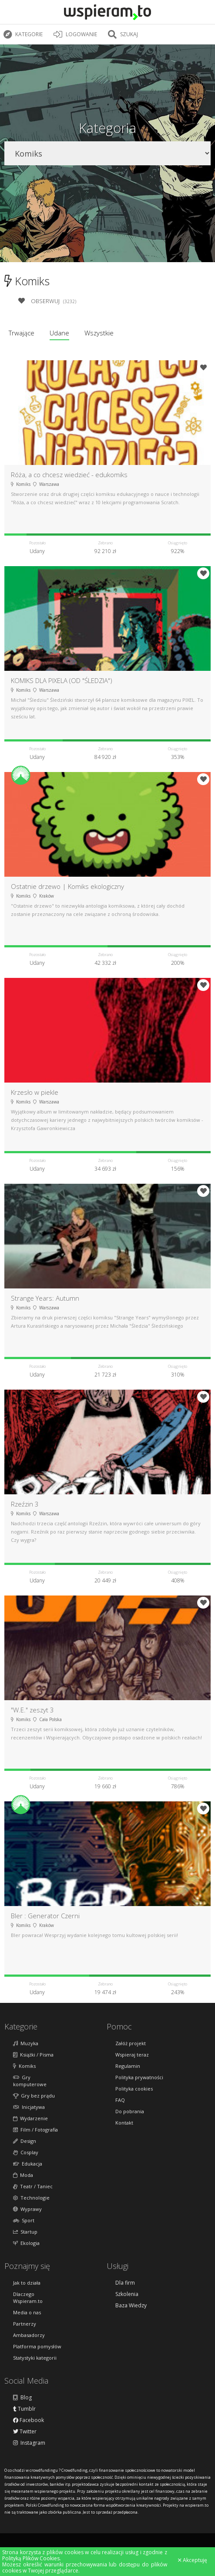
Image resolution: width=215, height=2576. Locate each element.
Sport (23, 2220)
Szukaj (123, 34)
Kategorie (24, 34)
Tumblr (24, 2408)
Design (24, 2141)
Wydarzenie (30, 2118)
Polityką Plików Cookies (31, 2558)
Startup (25, 2231)
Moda (23, 2175)
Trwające (21, 332)
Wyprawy (27, 2209)
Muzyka (25, 2043)
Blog (22, 2397)
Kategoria (107, 128)
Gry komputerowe (30, 2080)
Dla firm (125, 2282)
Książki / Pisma (33, 2054)
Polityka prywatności (139, 2077)
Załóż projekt (130, 2043)
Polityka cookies (134, 2088)
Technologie (31, 2197)
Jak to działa (26, 2282)
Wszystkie (99, 332)
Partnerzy (24, 2323)
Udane (59, 332)
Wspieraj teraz (132, 2054)
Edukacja (27, 2163)
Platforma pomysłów (37, 2346)
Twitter (25, 2431)
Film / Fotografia (35, 2129)
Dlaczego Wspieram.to (28, 2297)
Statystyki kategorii (35, 2357)
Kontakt (124, 2122)
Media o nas (27, 2312)
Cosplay (25, 2152)
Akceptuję (192, 2560)
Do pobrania (129, 2111)
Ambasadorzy (29, 2335)
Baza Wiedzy (131, 2305)
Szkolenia (126, 2294)
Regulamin (127, 2066)
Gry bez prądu (34, 2095)
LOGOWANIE (76, 34)
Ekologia (26, 2243)
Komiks (24, 2066)
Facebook (28, 2420)
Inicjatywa (29, 2107)
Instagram (29, 2442)
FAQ (120, 2100)
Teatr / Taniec (33, 2186)
